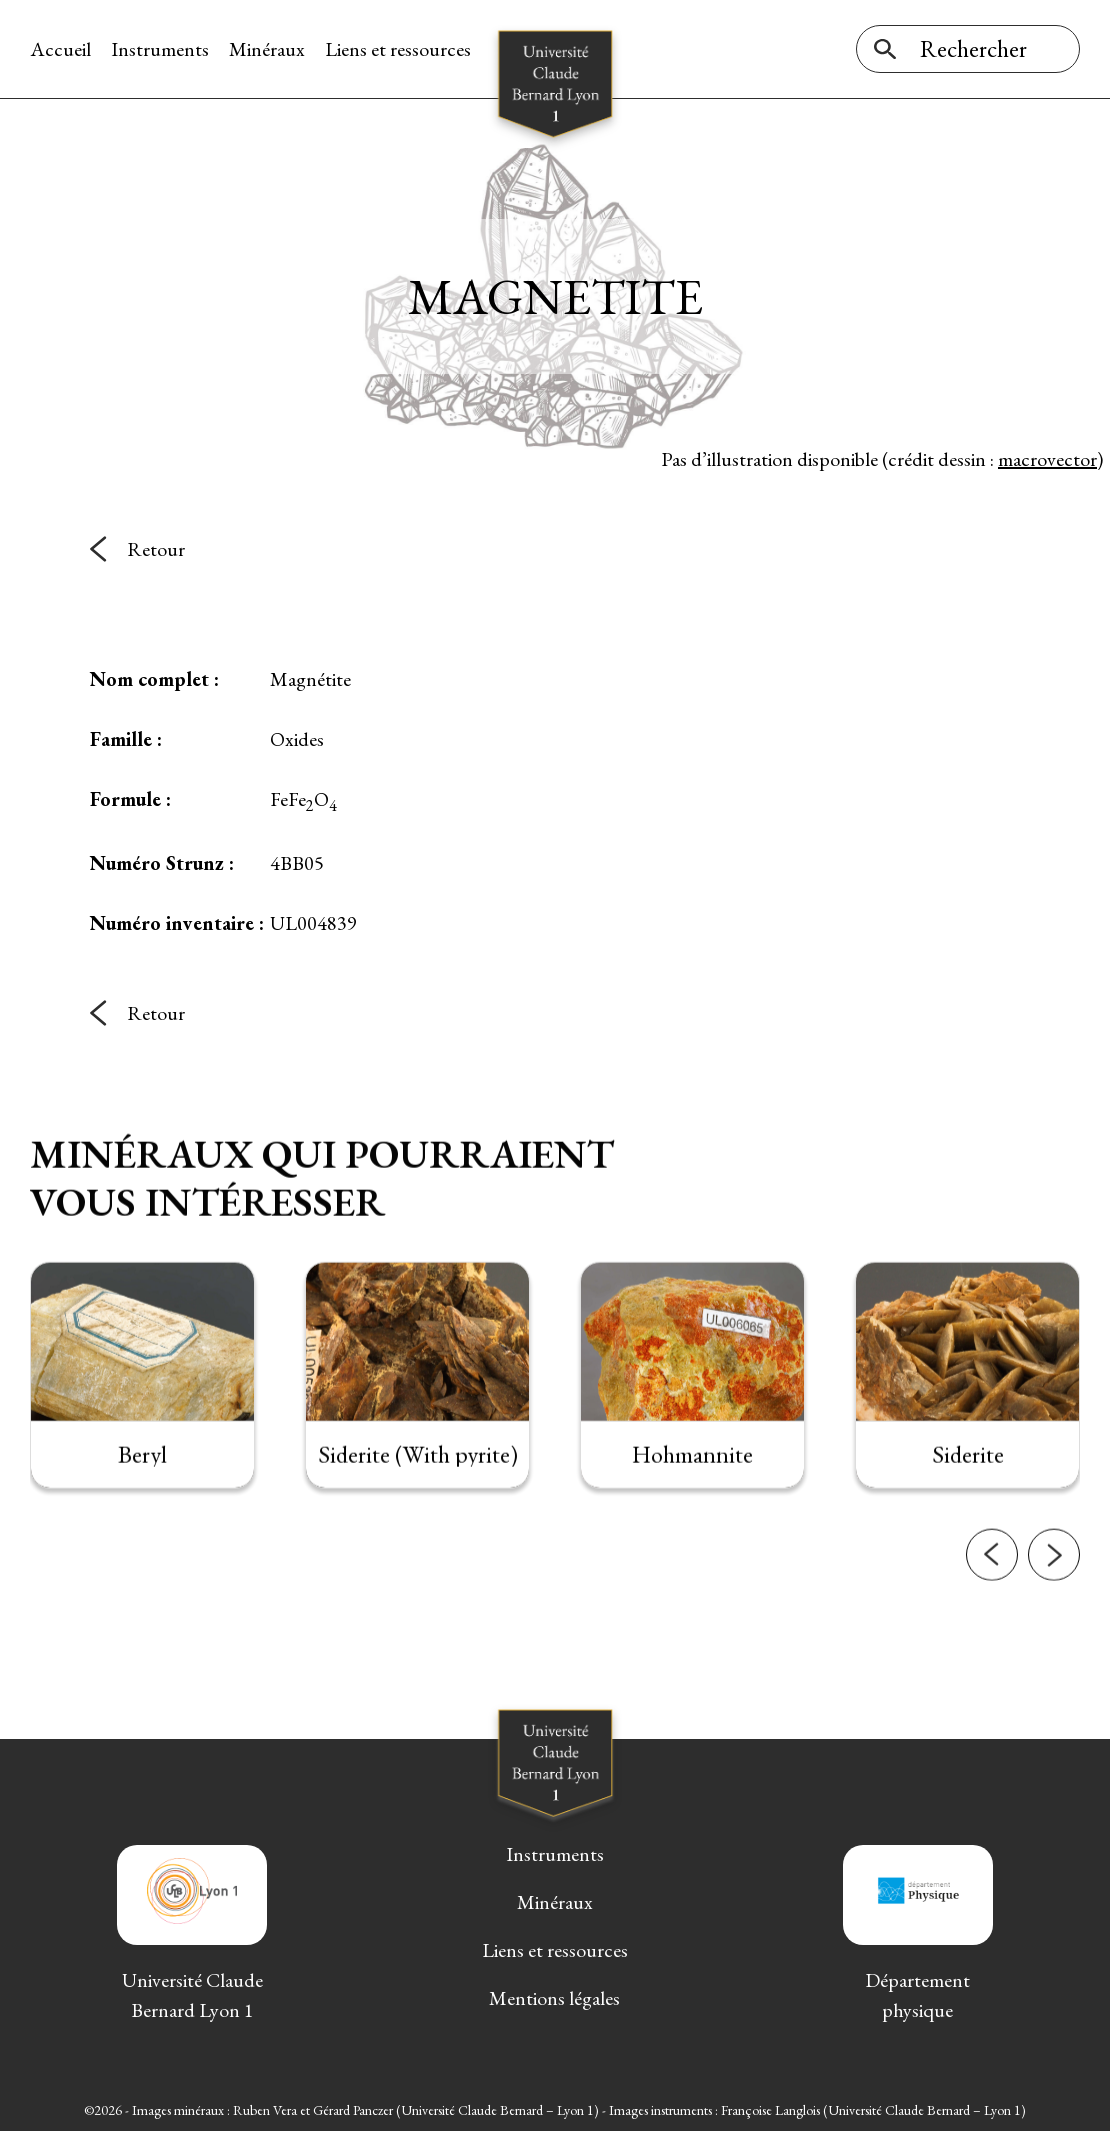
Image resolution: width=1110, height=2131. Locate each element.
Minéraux (267, 49)
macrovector (1047, 459)
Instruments (160, 49)
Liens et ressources (398, 49)
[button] (992, 1595)
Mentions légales (554, 1998)
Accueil (60, 49)
